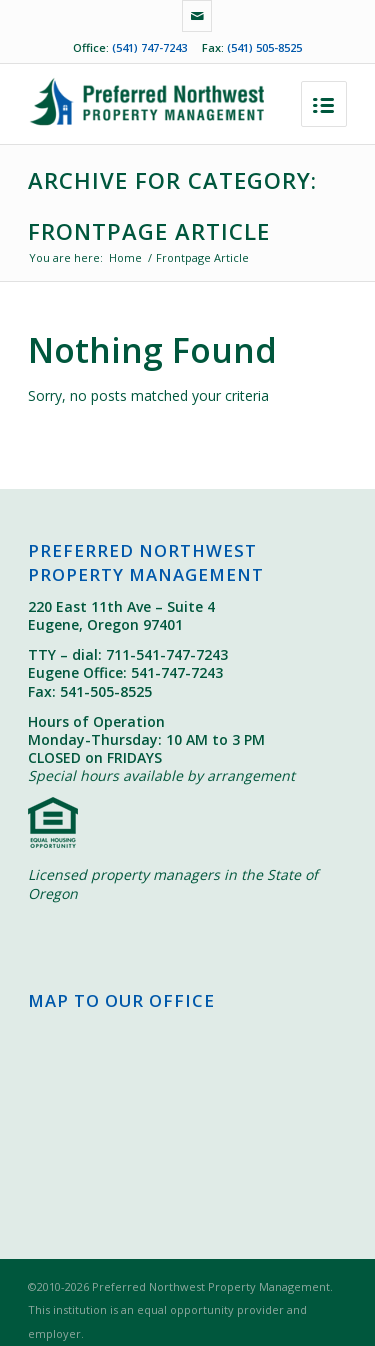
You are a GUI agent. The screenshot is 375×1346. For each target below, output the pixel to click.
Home (125, 257)
